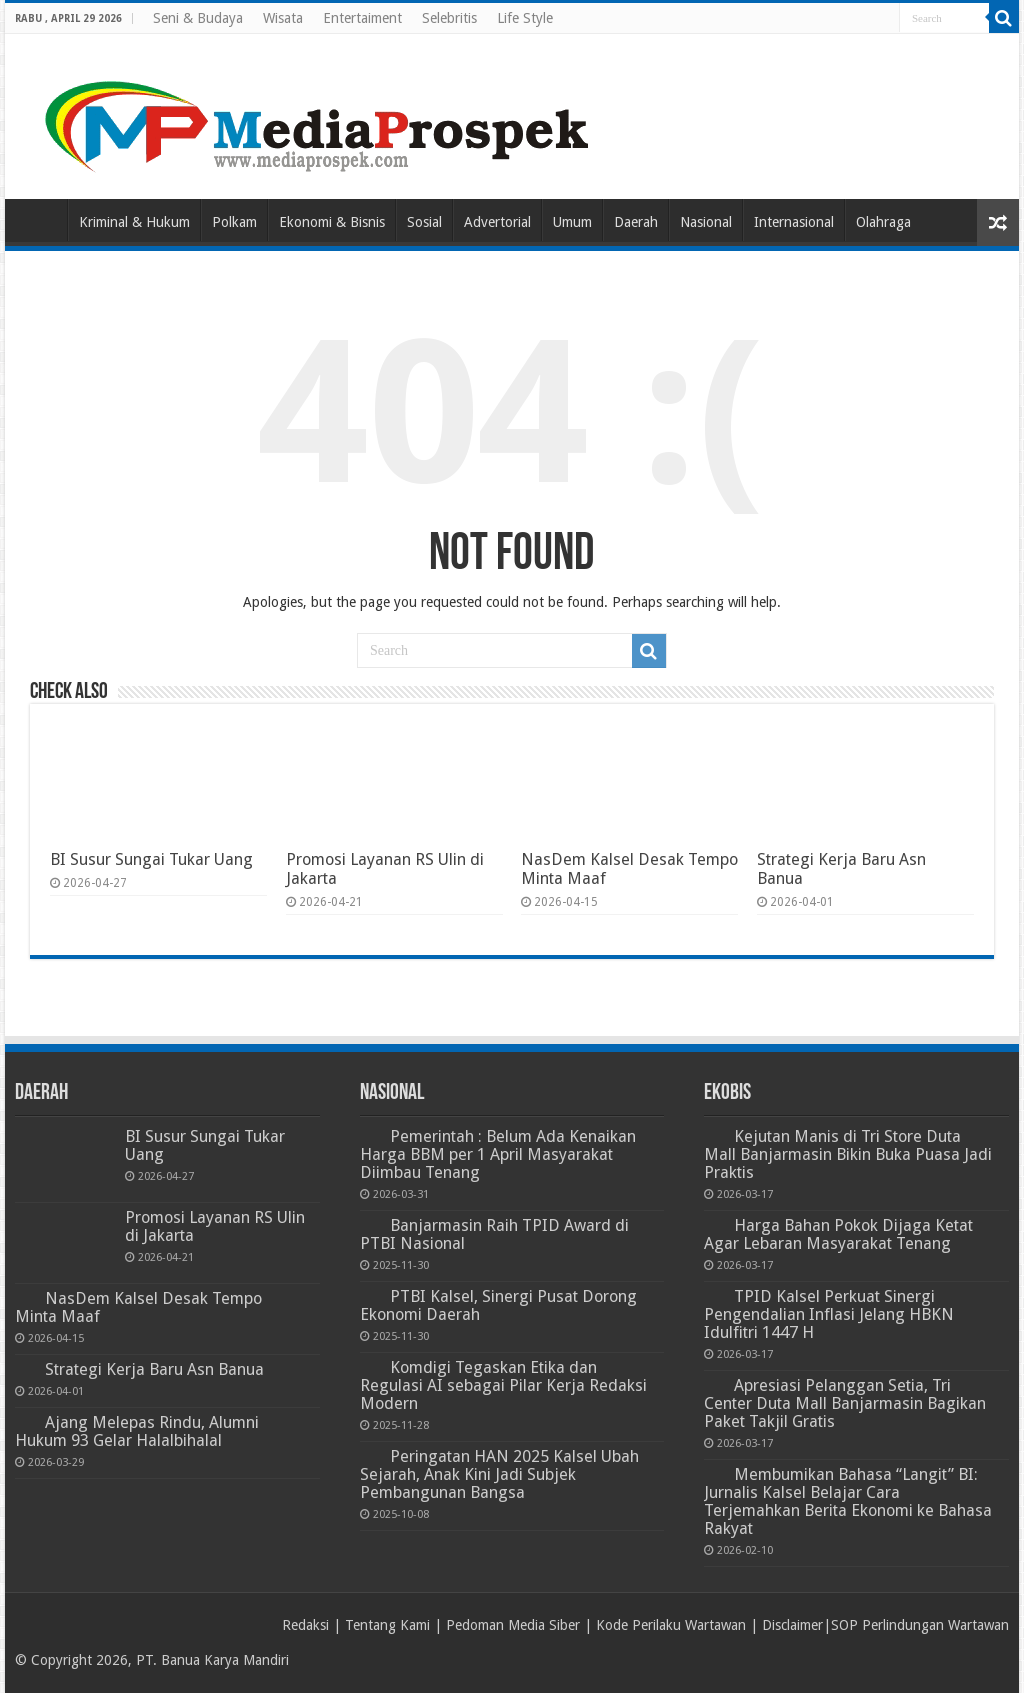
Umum (572, 222)
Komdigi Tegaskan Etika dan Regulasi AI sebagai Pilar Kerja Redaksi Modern (503, 1385)
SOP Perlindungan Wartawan (920, 1625)
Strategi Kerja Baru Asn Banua (154, 1369)
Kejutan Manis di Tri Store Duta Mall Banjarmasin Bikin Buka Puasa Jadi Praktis (848, 1154)
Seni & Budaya (198, 18)
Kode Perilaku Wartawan (671, 1625)
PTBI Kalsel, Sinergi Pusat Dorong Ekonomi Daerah (498, 1305)
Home (41, 220)
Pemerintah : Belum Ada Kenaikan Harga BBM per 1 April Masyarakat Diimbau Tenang (498, 1154)
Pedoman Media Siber (513, 1625)
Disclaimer (792, 1625)
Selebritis (449, 18)
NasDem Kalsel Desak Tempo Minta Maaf (138, 1307)
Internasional (794, 222)
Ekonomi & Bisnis (332, 222)
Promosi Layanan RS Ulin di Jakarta (215, 1226)
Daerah (636, 222)
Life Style (525, 18)
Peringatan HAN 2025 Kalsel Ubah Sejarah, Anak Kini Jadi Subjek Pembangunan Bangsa (499, 1474)
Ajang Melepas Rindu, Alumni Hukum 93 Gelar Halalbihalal (137, 1431)
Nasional (706, 222)
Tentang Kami (387, 1625)
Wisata (283, 18)
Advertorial (497, 222)
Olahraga (883, 222)
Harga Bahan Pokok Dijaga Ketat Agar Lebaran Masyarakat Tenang (838, 1234)
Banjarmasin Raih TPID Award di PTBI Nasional (494, 1234)
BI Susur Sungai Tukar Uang (151, 859)
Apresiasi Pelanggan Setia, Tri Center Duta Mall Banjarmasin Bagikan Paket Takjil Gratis (845, 1403)
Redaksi (305, 1625)
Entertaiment (362, 18)
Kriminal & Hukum (134, 222)
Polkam (234, 222)
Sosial (424, 222)
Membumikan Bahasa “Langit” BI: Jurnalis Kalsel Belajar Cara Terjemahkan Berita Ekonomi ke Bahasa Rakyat (848, 1501)
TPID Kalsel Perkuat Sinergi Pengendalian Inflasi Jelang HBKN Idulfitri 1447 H (829, 1314)
